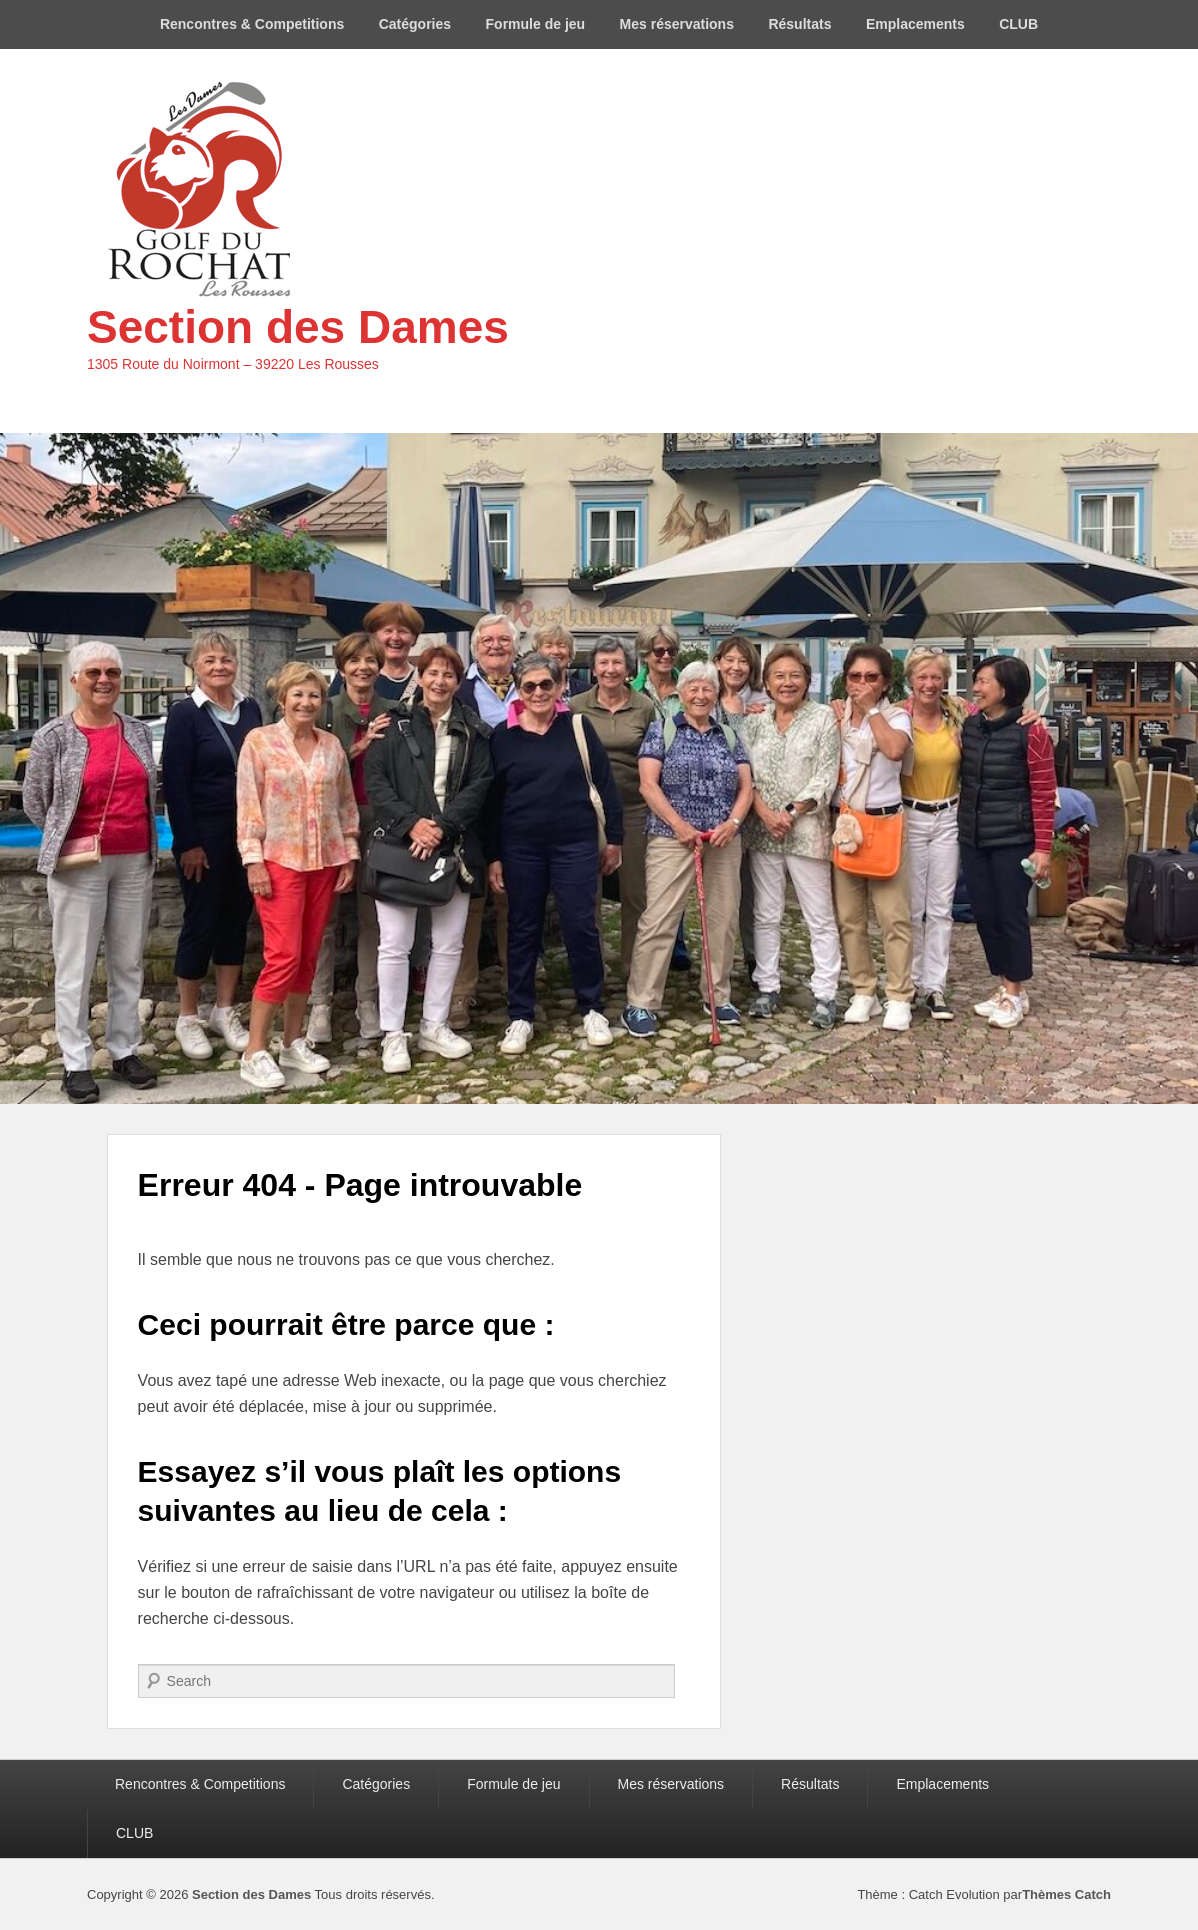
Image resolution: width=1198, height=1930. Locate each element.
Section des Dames (298, 327)
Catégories (415, 24)
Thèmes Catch (1066, 1894)
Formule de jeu (536, 24)
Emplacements (915, 24)
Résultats (799, 24)
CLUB (1018, 24)
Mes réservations (677, 24)
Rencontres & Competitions (252, 24)
